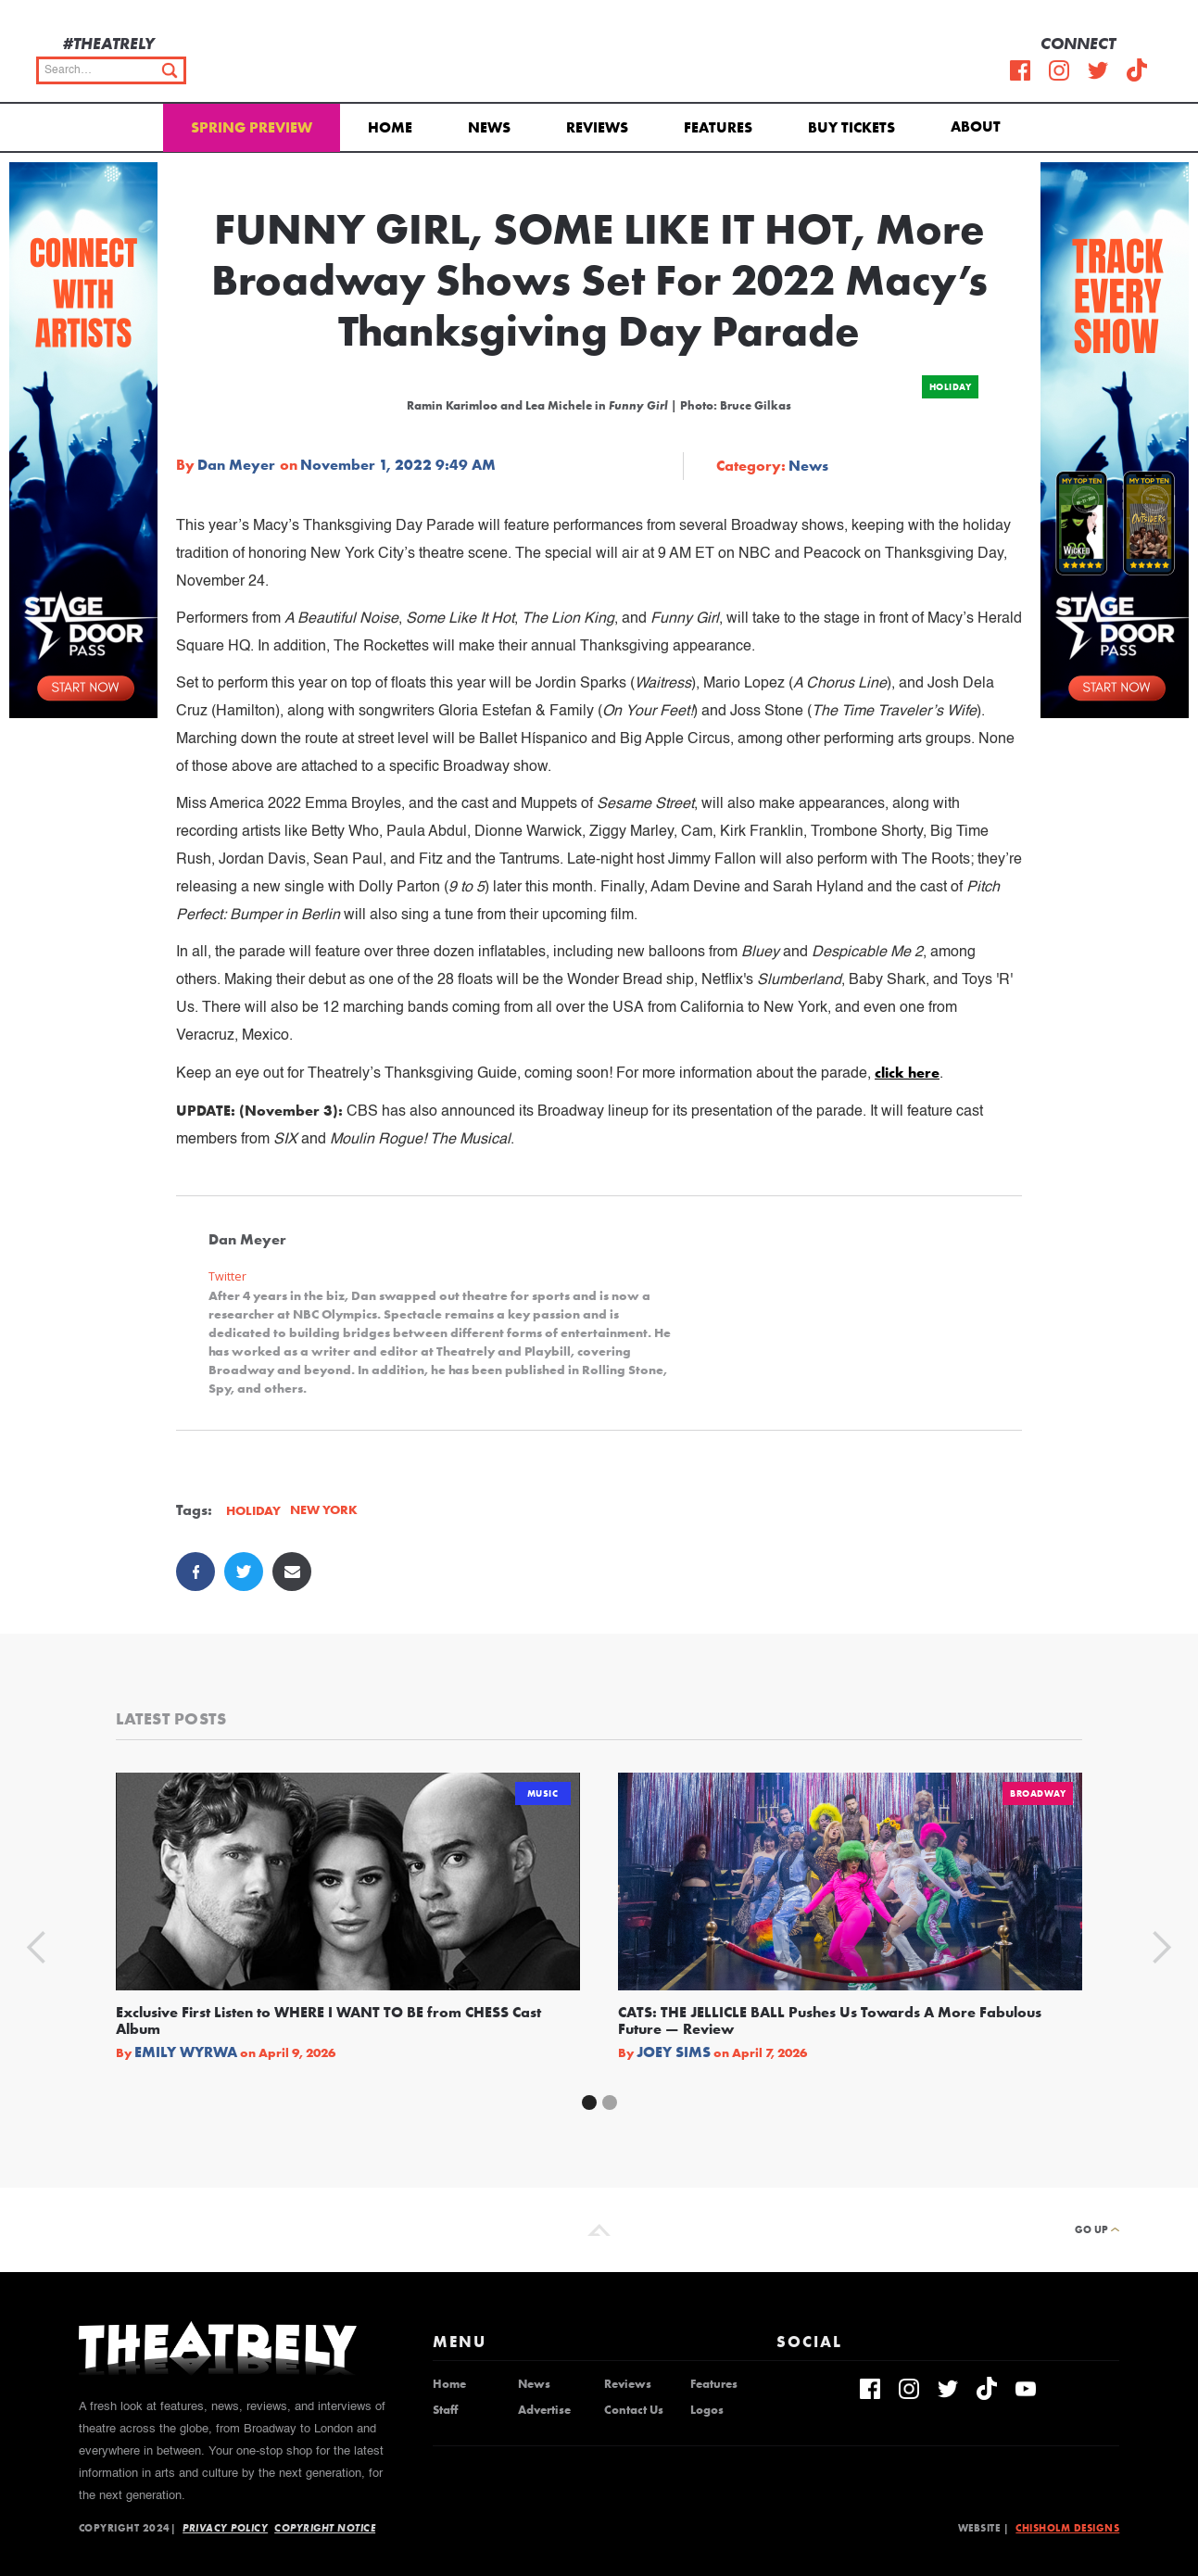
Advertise (544, 2410)
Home (390, 127)
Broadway (1038, 1793)
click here (907, 1072)
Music (543, 1793)
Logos (707, 2410)
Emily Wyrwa (185, 2052)
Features (718, 127)
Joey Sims (674, 2052)
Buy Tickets (851, 127)
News (489, 127)
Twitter (227, 1276)
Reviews (597, 127)
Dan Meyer (236, 465)
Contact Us (633, 2410)
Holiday (950, 387)
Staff (445, 2410)
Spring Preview (251, 127)
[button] (979, 125)
